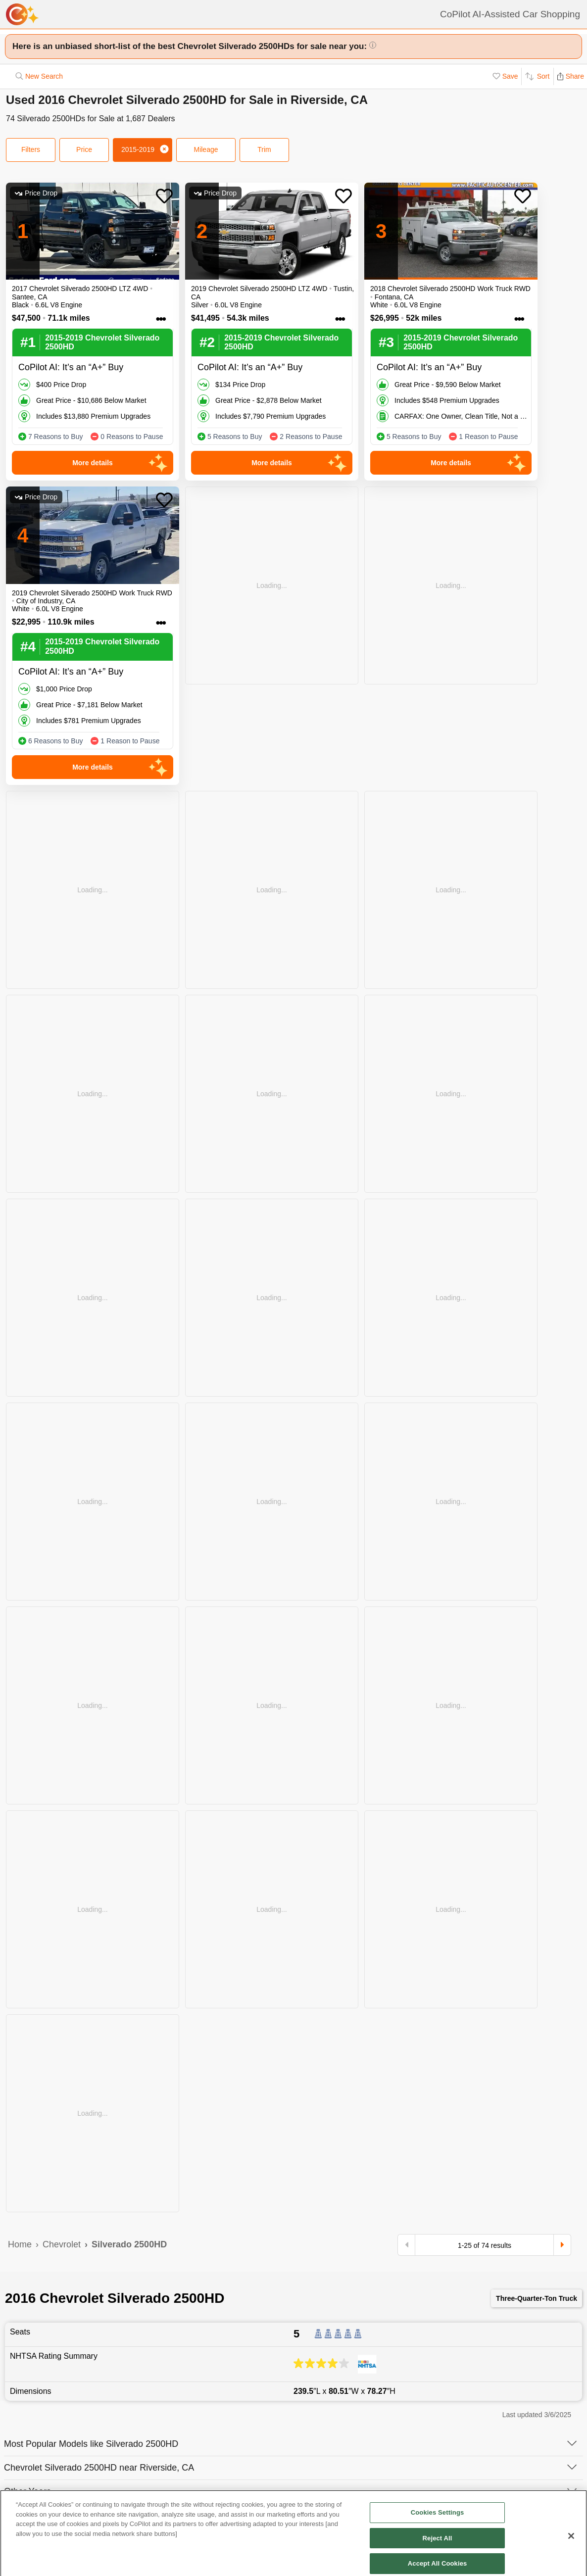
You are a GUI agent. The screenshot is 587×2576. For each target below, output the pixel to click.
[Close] (571, 2557)
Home (20, 2244)
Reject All (437, 2559)
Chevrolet (62, 2244)
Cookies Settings (437, 2533)
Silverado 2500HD (129, 2244)
